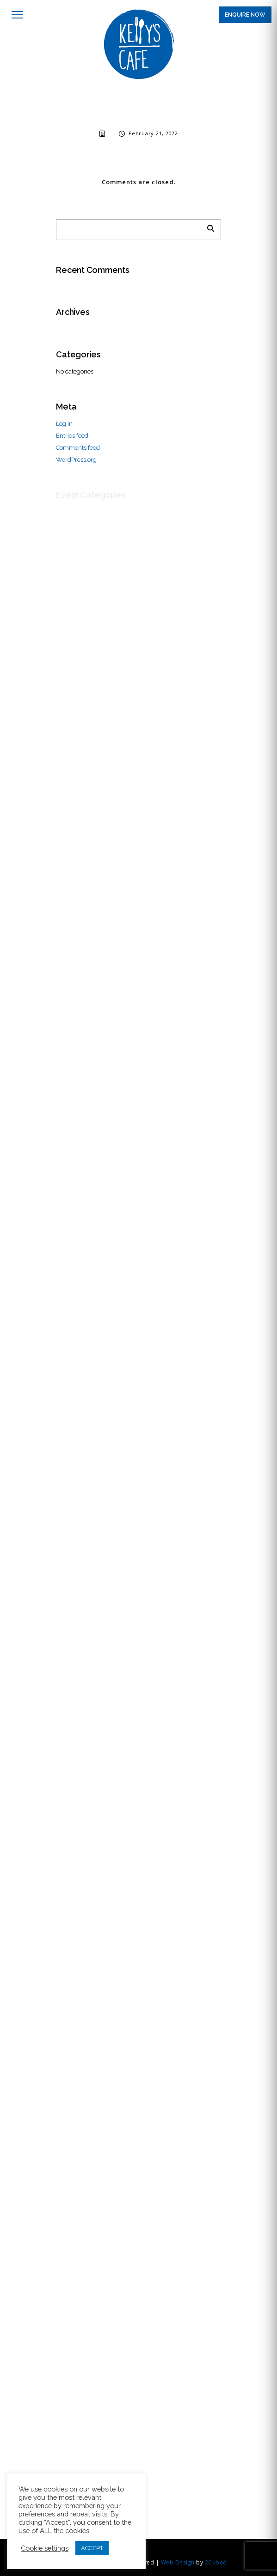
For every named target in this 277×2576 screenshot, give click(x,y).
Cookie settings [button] (44, 2548)
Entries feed (72, 435)
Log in (64, 423)
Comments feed (78, 447)
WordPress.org (76, 459)
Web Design (178, 2562)
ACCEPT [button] (92, 2548)
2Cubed (216, 2562)
